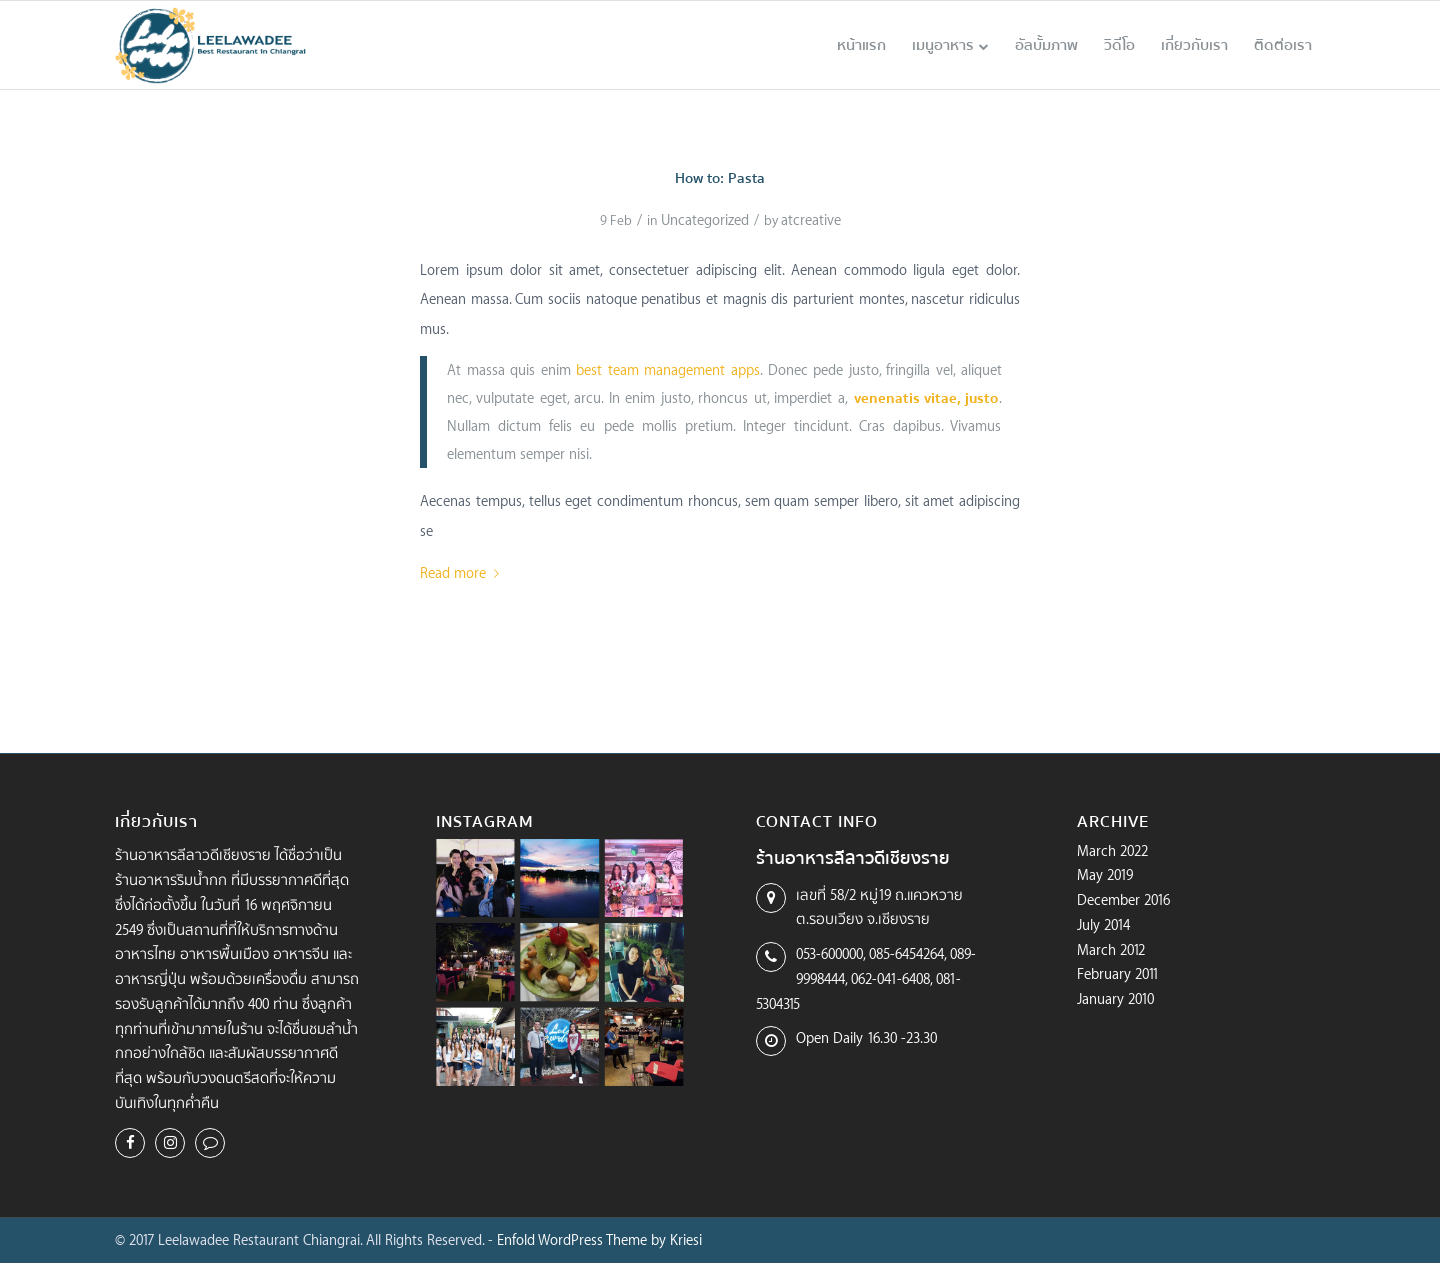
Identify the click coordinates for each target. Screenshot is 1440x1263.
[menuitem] (861, 45)
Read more (463, 572)
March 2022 (1112, 850)
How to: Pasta (720, 178)
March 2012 (1111, 949)
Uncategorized (705, 219)
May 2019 (1105, 874)
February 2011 (1118, 973)
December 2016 (1123, 899)
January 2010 (1115, 998)
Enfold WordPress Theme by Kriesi (599, 1239)
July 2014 (1103, 924)
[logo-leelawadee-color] (211, 45)
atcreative (811, 219)
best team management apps (668, 369)
